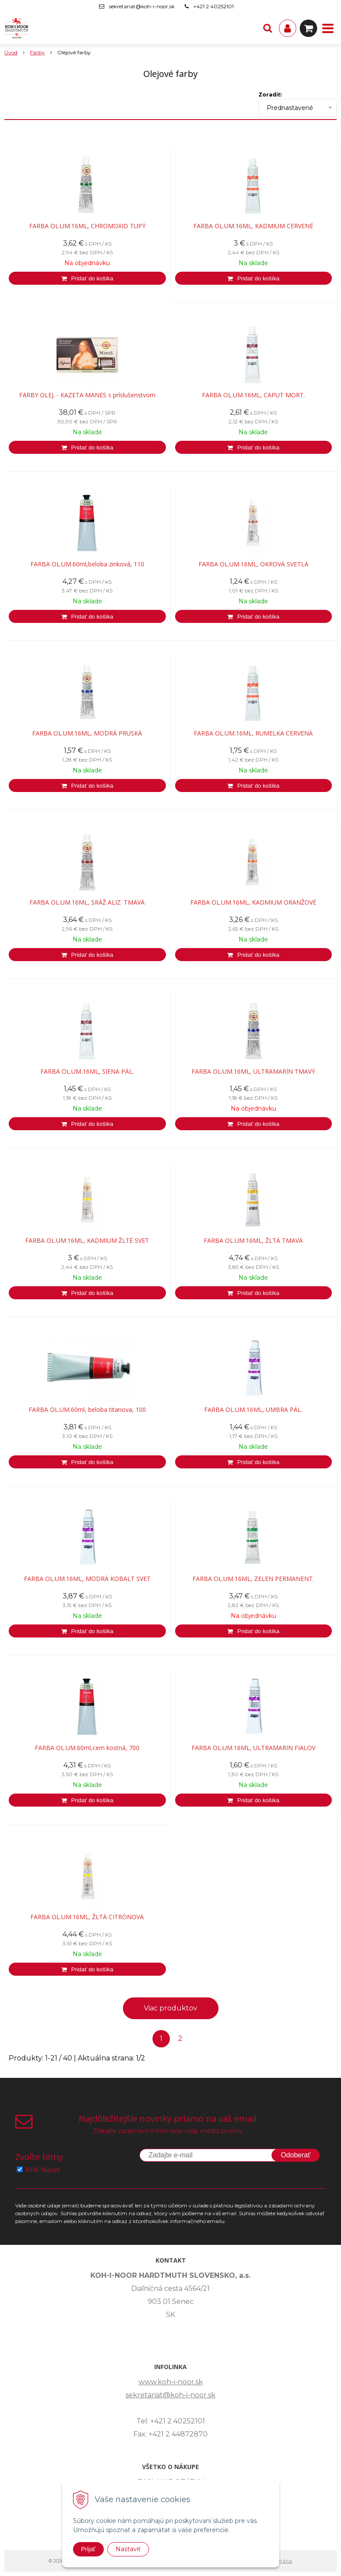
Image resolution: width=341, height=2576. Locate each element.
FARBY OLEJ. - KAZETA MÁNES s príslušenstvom (87, 395)
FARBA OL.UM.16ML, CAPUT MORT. (253, 395)
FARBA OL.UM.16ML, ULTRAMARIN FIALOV (253, 1747)
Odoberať (295, 2155)
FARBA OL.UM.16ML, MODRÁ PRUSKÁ (87, 733)
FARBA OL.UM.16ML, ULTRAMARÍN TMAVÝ (253, 1071)
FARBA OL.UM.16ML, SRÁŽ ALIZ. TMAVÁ (87, 902)
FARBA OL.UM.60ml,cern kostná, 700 (87, 1747)
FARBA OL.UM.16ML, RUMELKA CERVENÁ (253, 733)
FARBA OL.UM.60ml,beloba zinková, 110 (87, 564)
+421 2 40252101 (213, 6)
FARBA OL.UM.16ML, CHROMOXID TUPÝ (87, 226)
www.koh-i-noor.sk (171, 2382)
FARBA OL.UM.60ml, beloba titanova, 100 (87, 1409)
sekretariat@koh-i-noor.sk (142, 6)
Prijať (88, 2549)
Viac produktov (170, 2008)
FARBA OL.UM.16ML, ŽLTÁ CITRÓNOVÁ (87, 1917)
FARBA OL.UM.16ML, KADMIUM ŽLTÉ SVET (87, 1240)
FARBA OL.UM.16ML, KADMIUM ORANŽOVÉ (253, 902)
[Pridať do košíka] (87, 278)
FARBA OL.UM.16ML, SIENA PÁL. (87, 1071)
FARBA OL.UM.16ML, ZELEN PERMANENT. (253, 1578)
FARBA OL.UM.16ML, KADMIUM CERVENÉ (253, 226)
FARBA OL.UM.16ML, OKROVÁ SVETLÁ (253, 564)
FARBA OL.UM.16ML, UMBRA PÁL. (253, 1409)
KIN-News (43, 2170)
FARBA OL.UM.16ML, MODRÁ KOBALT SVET (87, 1578)
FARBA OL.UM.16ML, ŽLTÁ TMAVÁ (253, 1240)
